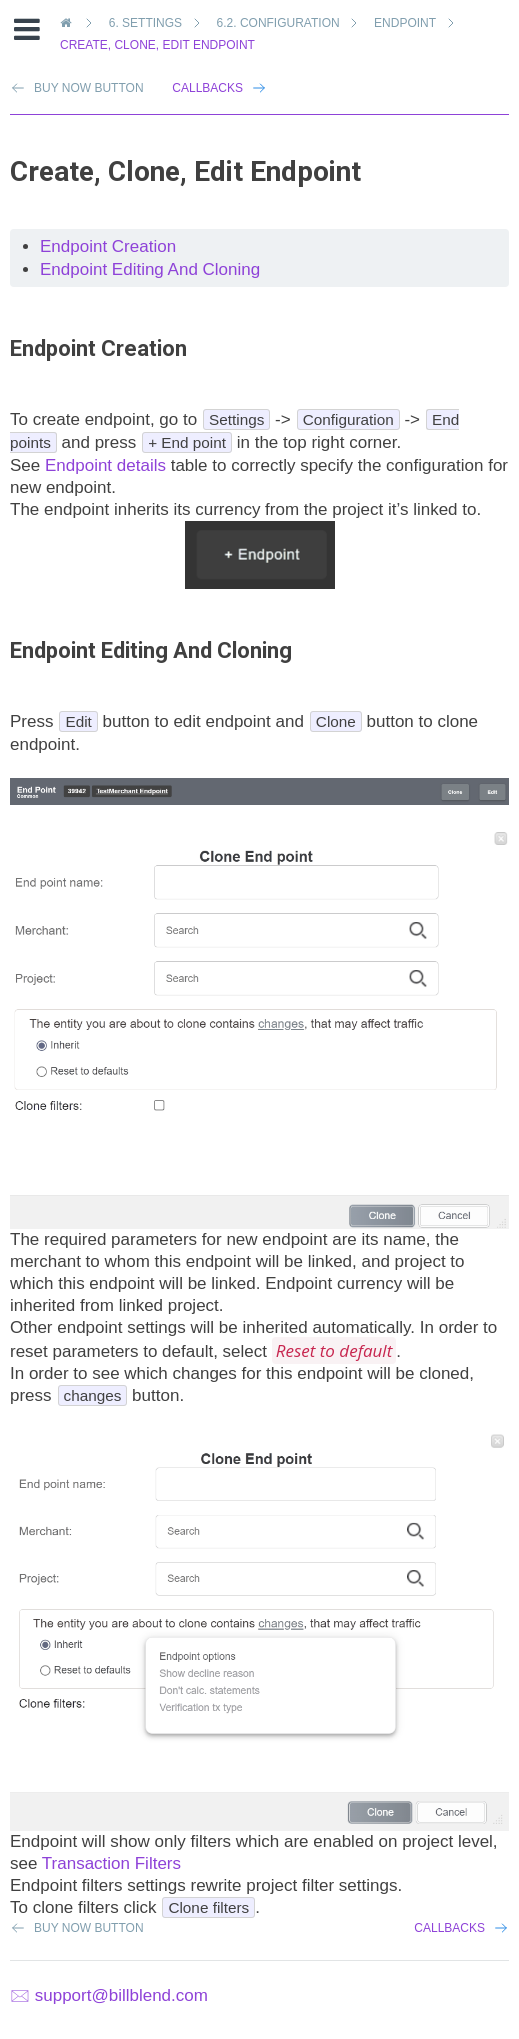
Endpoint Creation (108, 246)
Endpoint (408, 23)
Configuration (282, 23)
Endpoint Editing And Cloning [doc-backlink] (151, 650)
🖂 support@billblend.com (109, 1995)
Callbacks (207, 88)
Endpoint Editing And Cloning (150, 269)
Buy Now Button (89, 1928)
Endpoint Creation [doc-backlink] (98, 348)
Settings (149, 23)
